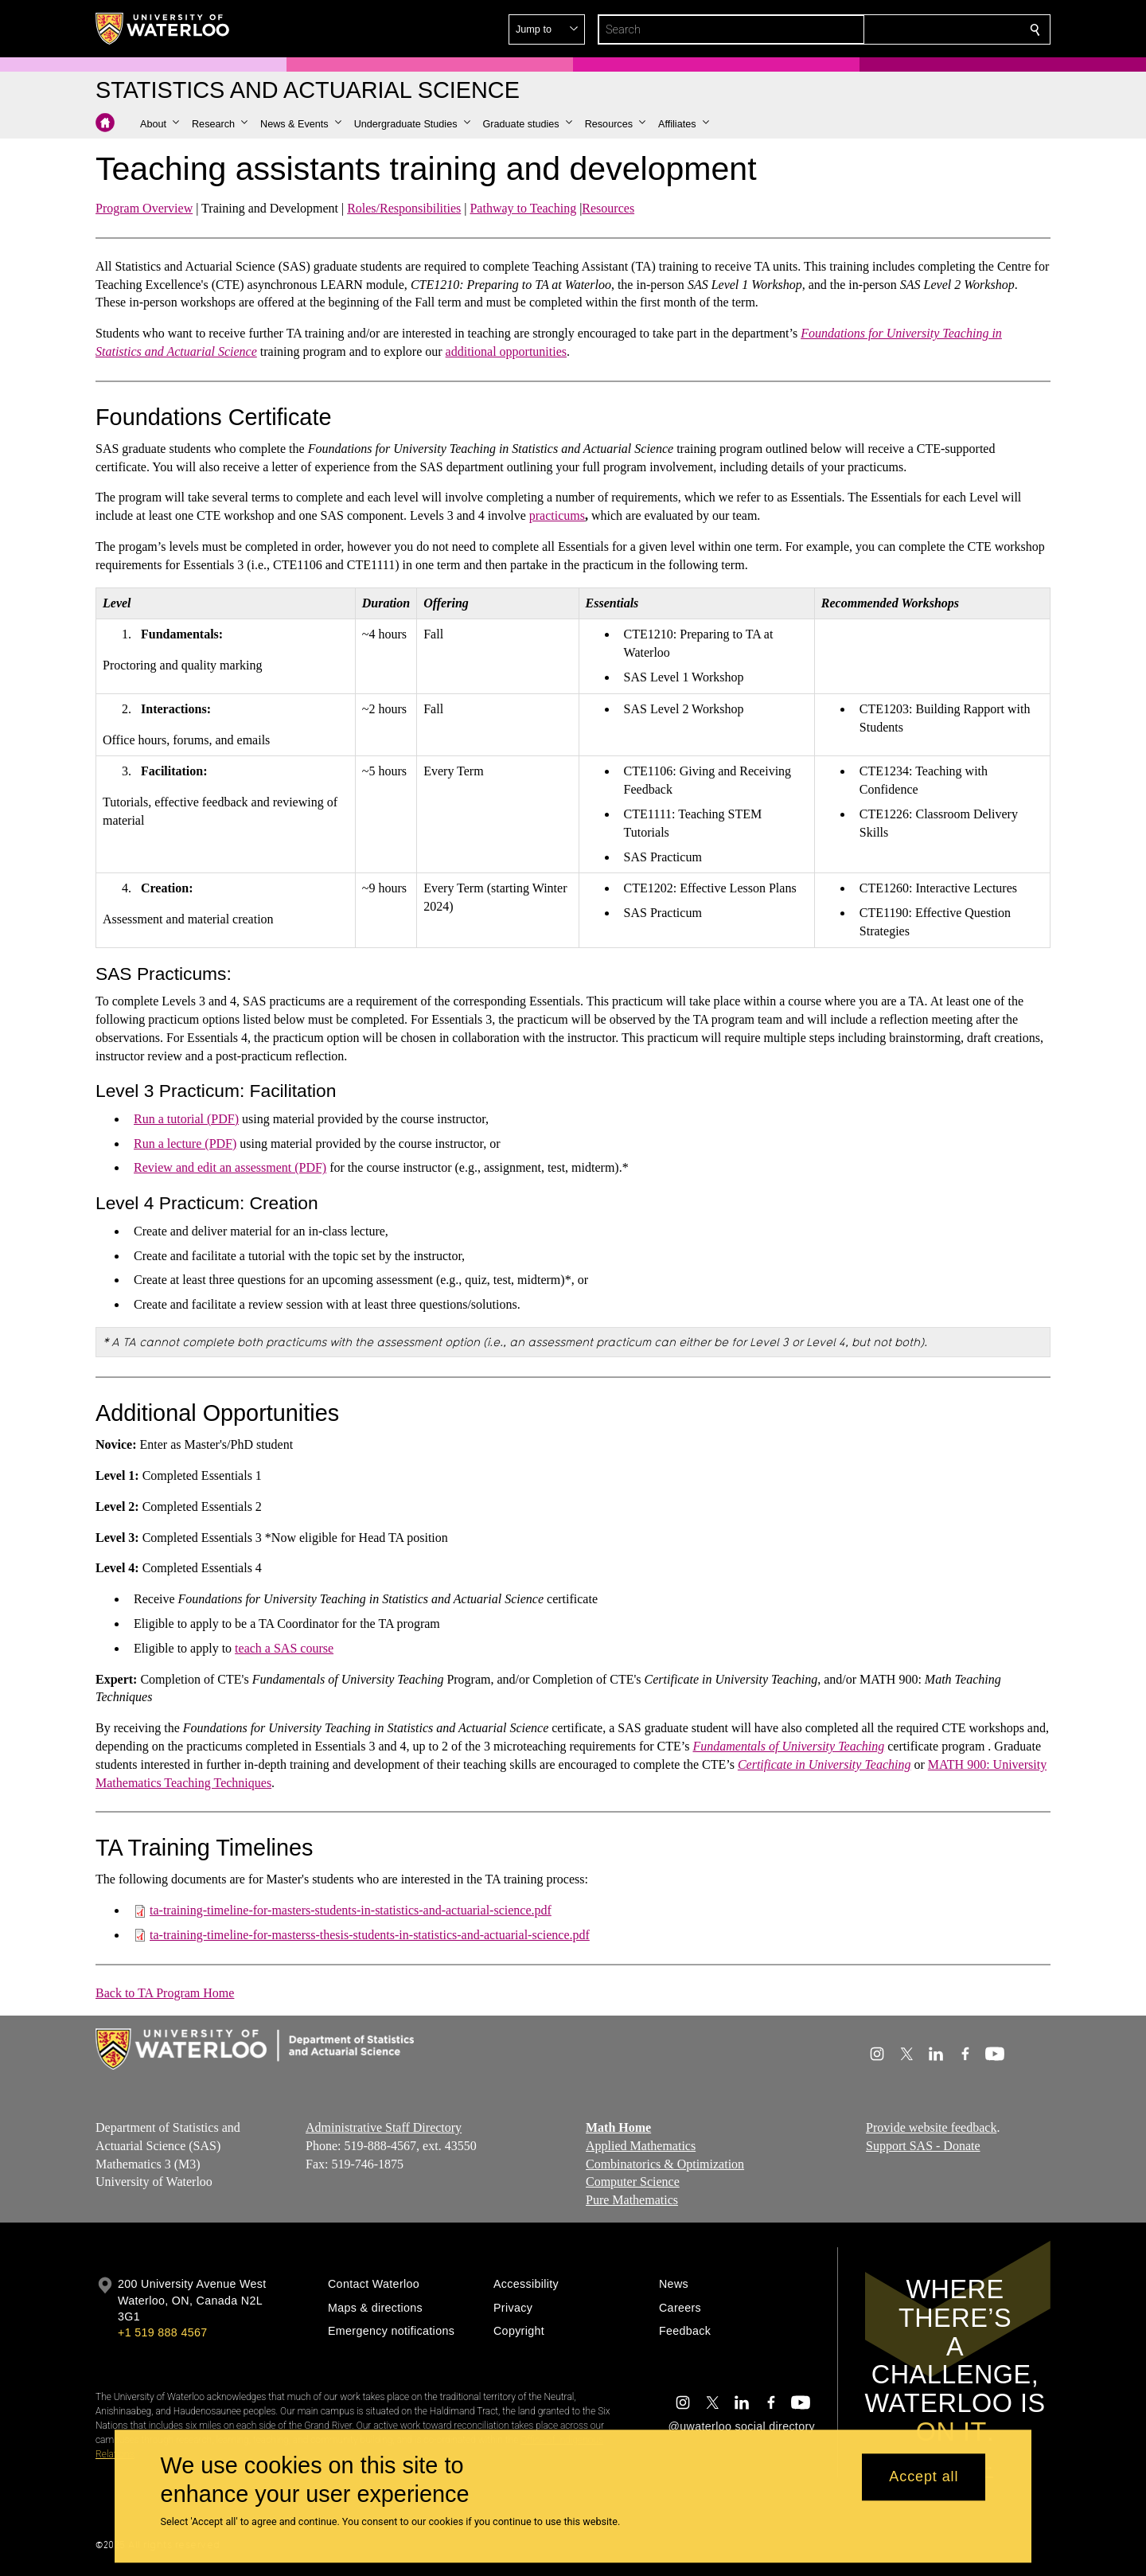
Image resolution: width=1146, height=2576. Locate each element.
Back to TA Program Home (165, 1993)
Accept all (923, 2477)
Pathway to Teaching (523, 208)
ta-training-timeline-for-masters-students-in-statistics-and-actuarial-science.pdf (351, 1910)
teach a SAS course (284, 1648)
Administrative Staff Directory (384, 2127)
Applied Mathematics (641, 2146)
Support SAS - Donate (923, 2146)
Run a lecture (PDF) (185, 1143)
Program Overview (144, 208)
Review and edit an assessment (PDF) (230, 1167)
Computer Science (633, 2182)
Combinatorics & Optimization (665, 2164)
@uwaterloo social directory (741, 2426)
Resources (608, 208)
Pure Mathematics (632, 2200)
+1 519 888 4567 (162, 2332)
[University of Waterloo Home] (163, 29)
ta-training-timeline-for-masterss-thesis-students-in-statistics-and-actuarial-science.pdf (370, 1935)
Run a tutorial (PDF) (186, 1119)
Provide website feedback (931, 2127)
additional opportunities (506, 351)
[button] (920, 29)
